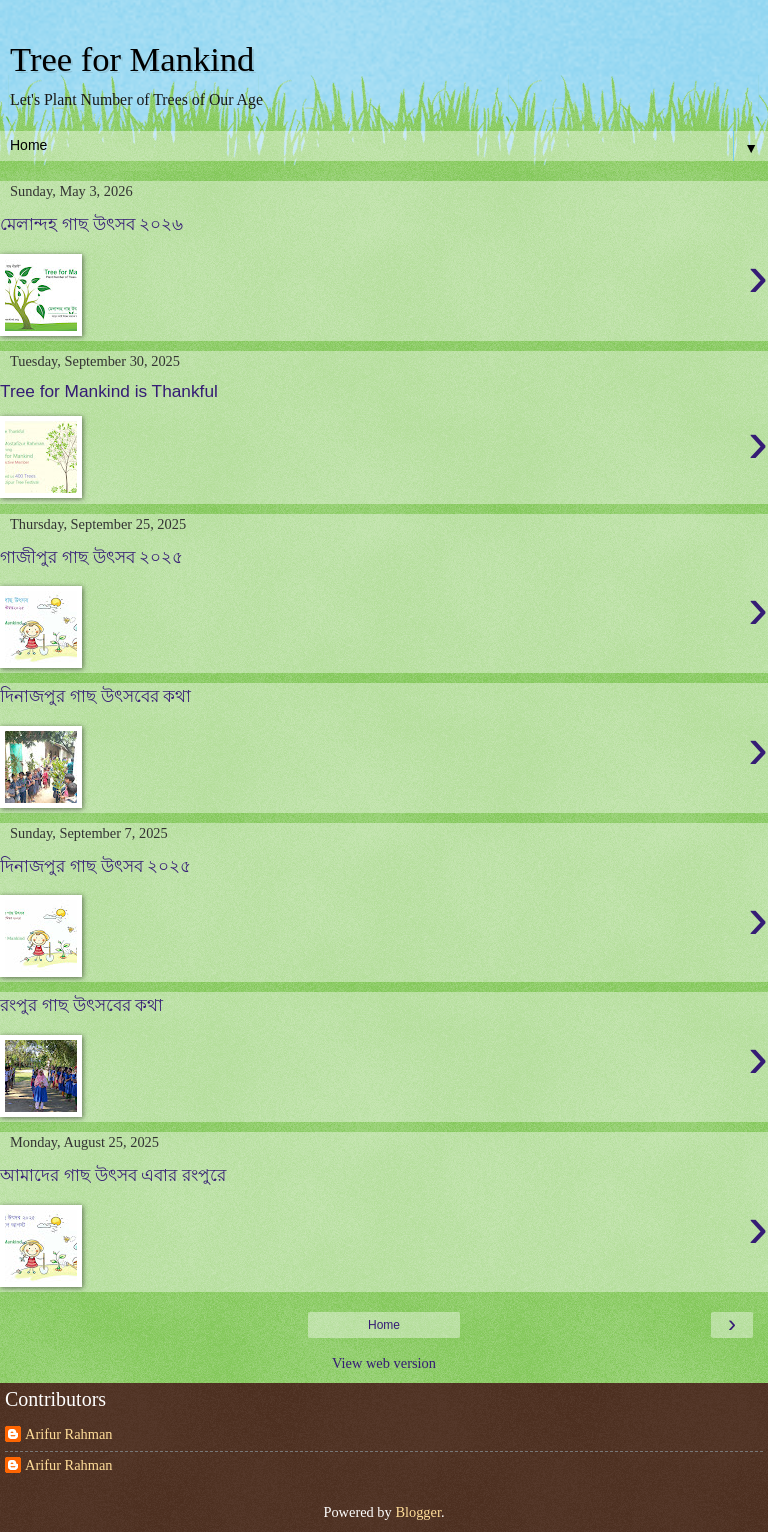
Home (384, 1325)
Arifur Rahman (69, 1434)
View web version (384, 1363)
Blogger (418, 1512)
